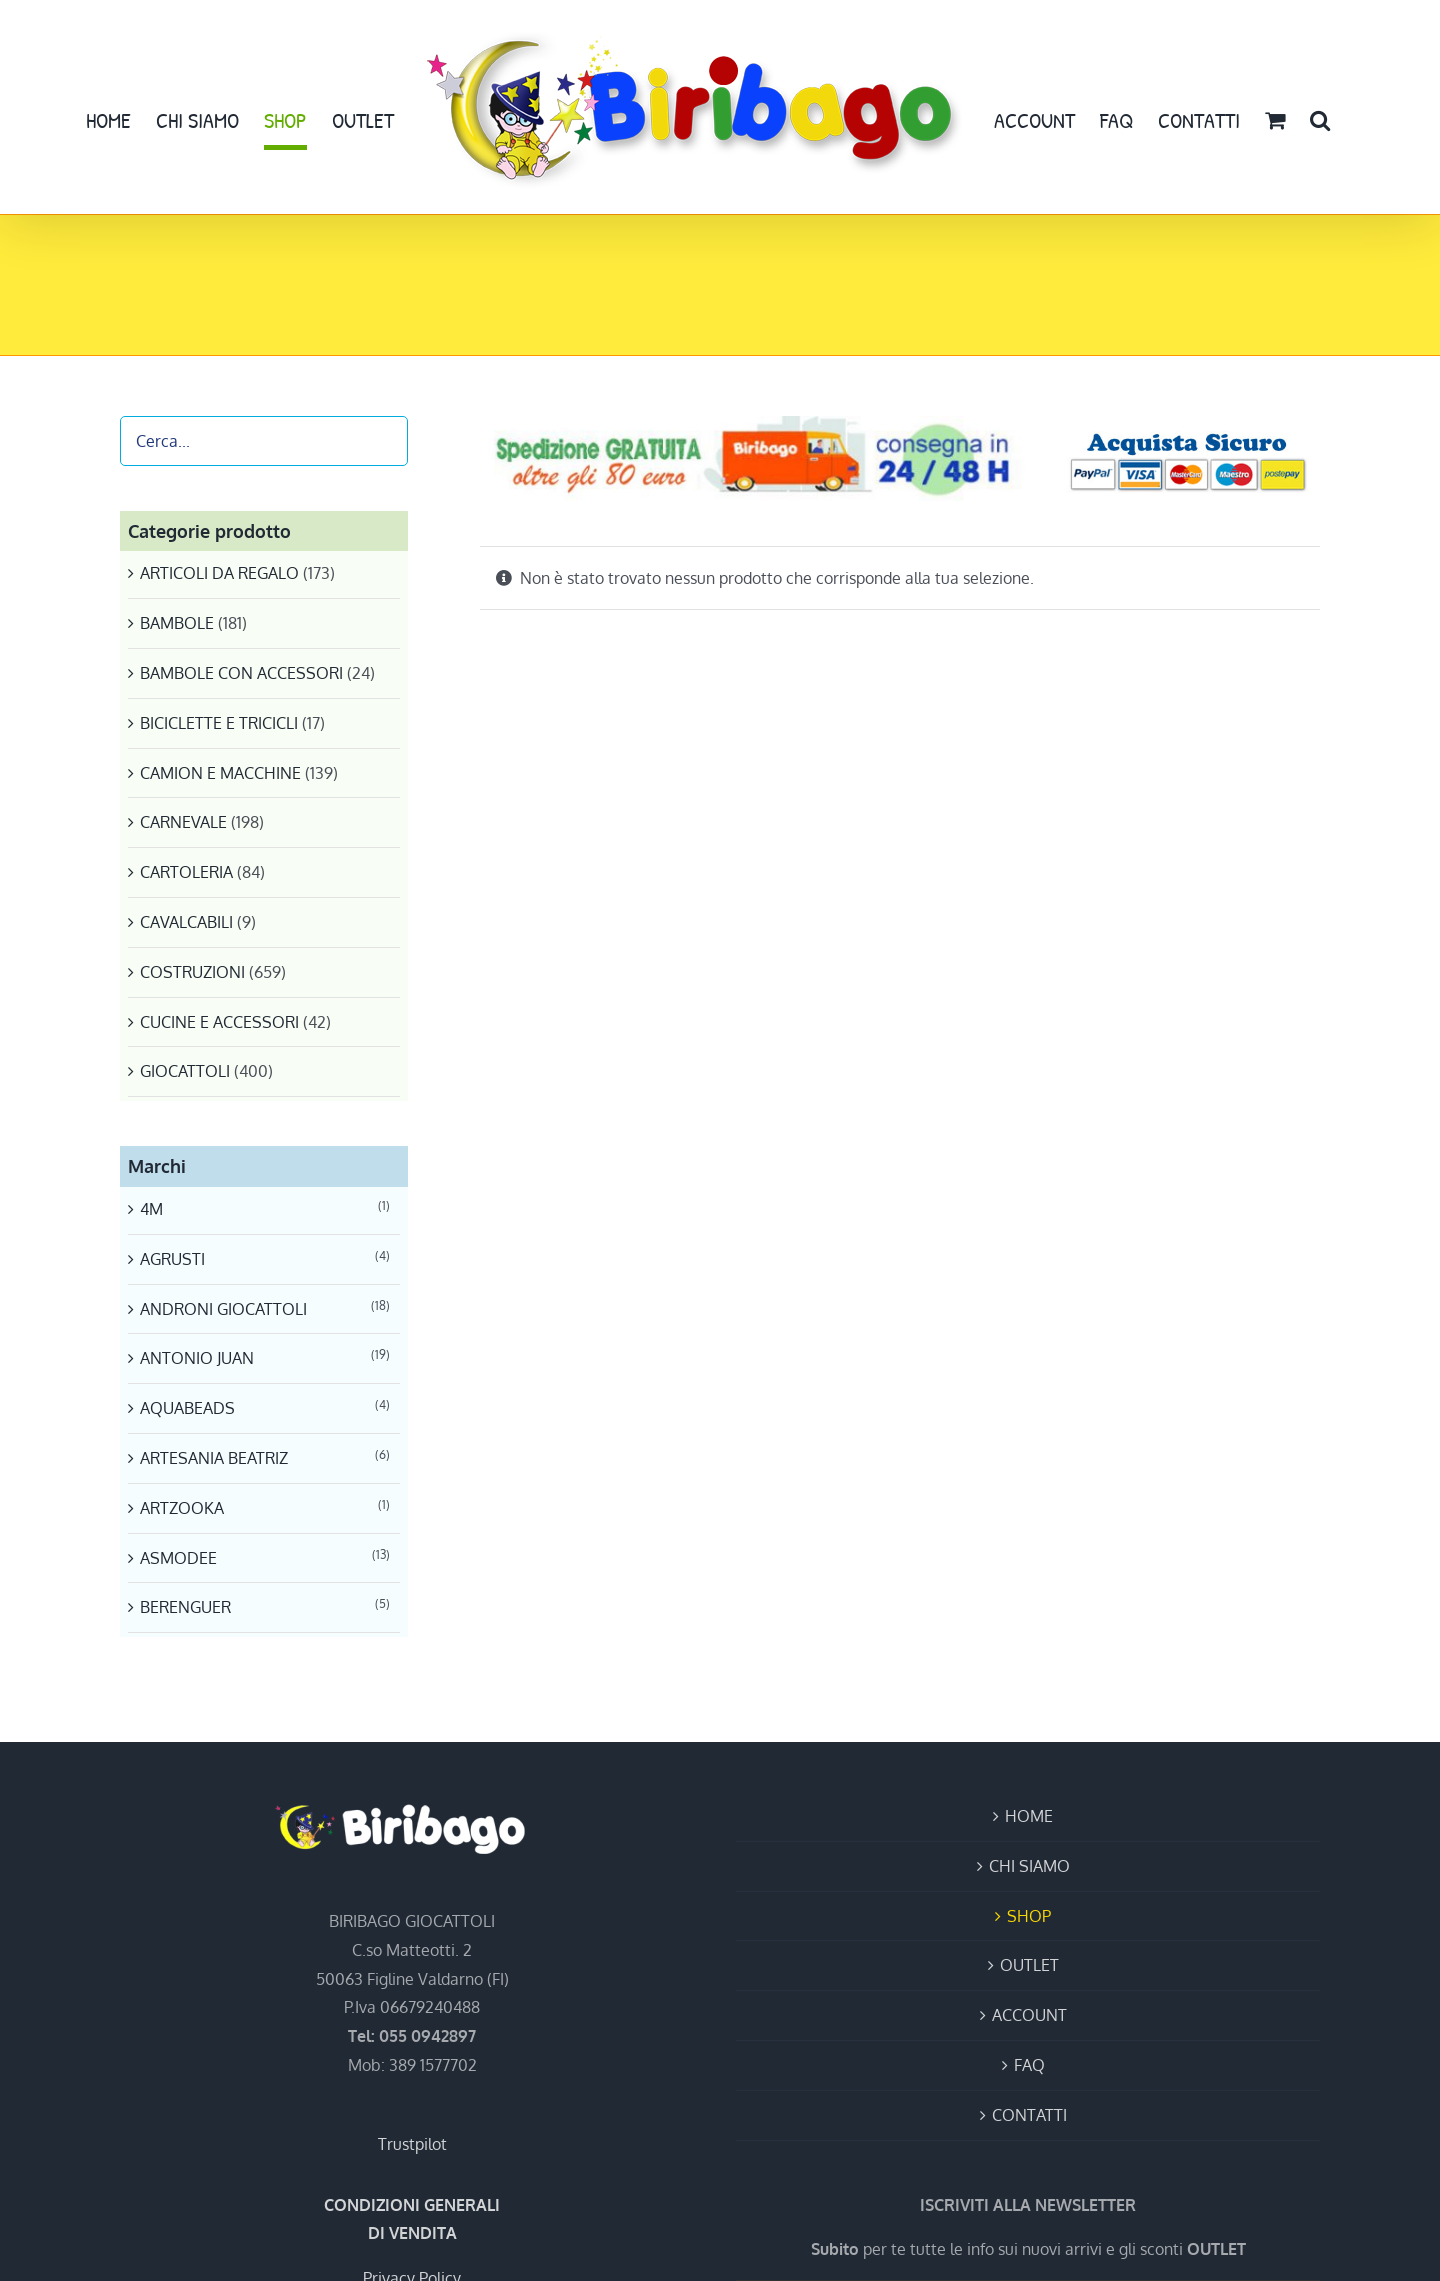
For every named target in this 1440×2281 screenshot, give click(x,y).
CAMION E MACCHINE (220, 773)
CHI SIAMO (1029, 1866)
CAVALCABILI (186, 922)
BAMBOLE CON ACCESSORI (241, 673)
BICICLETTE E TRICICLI (219, 723)
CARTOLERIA (186, 872)
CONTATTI (1029, 2115)
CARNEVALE (183, 822)
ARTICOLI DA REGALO (219, 573)
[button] (1320, 120)
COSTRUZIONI (192, 972)
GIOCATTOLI (185, 1071)
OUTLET (1029, 1965)
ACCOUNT (1029, 2015)
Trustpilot (412, 2144)
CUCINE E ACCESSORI (219, 1022)
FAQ (1029, 2065)
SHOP (1029, 1916)
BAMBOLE (177, 623)
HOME (1029, 1816)
